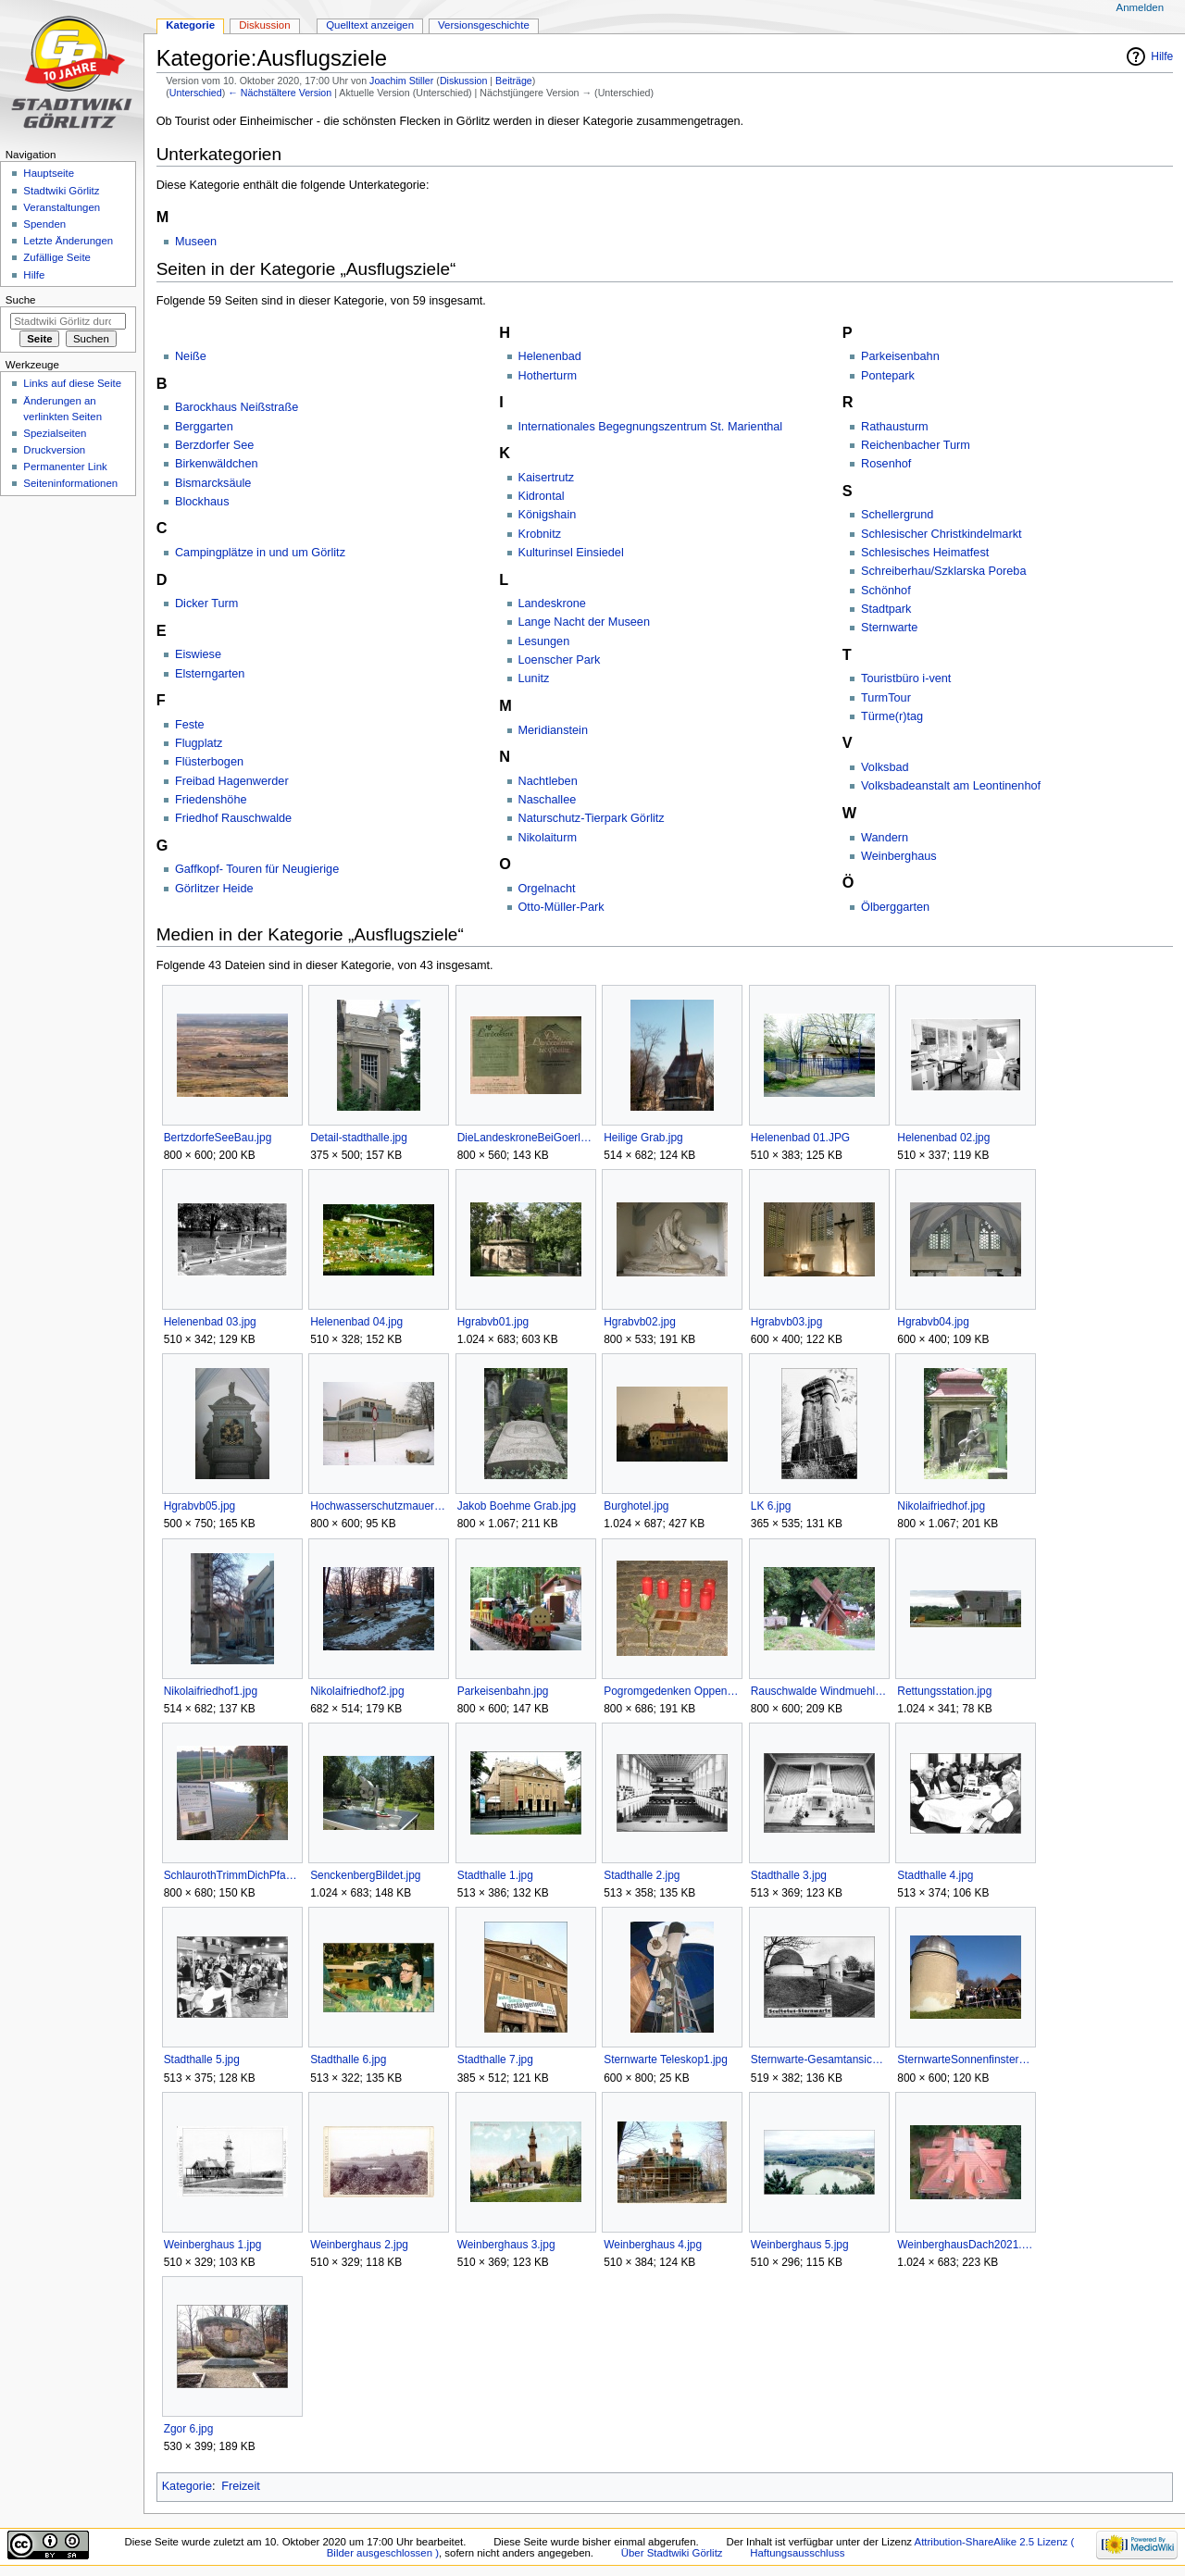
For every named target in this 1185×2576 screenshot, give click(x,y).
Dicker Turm (206, 603)
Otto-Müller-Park (561, 907)
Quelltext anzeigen (370, 25)
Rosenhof (886, 463)
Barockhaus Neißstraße (236, 407)
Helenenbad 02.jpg (943, 1137)
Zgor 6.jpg (189, 2428)
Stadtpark (886, 609)
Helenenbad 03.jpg (210, 1321)
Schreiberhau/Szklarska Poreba (943, 571)
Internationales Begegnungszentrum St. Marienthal (650, 426)
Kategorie (187, 2486)
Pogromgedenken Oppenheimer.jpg (672, 1691)
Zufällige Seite (57, 257)
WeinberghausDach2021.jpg (965, 2244)
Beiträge (513, 80)
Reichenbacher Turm (915, 445)
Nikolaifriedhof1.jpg (210, 1691)
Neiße (190, 356)
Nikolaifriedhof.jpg (941, 1506)
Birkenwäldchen (216, 463)
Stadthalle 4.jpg (935, 1875)
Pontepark (888, 375)
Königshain (547, 514)
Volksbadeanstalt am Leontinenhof (951, 785)
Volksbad (885, 767)
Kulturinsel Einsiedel (571, 552)
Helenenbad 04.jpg (356, 1321)
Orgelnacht (547, 888)
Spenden (44, 224)
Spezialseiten (54, 433)
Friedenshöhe (211, 799)
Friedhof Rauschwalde (233, 818)
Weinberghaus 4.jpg (653, 2244)
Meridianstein (553, 730)
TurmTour (886, 697)
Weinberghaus (899, 856)
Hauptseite (48, 173)
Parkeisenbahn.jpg (503, 1691)
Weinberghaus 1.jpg (213, 2244)
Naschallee (547, 799)
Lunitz (534, 678)
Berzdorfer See (214, 445)
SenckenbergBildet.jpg (365, 1875)
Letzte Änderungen (68, 240)
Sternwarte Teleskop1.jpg (666, 2059)
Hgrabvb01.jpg (493, 1321)
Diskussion (464, 80)
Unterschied (195, 92)
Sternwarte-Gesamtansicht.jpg (819, 2059)
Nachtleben (548, 781)
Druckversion (54, 449)
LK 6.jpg (771, 1506)
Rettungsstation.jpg (944, 1691)
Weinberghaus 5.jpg (800, 2244)
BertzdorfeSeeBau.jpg (218, 1137)
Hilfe (1162, 56)
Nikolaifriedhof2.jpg (357, 1691)
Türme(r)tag (892, 716)
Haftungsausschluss (797, 2552)
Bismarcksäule (213, 483)
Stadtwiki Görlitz (61, 190)
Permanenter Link (64, 466)
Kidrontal (541, 496)
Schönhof (886, 590)
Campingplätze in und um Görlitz (260, 552)
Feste (190, 724)
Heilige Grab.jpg (643, 1137)
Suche (21, 299)
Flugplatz (198, 743)
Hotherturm (547, 375)
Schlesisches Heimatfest (925, 552)
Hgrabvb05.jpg (200, 1506)
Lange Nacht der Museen (584, 622)
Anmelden (1140, 7)
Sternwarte (889, 627)
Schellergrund (897, 514)
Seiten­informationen (70, 483)
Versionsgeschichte (484, 25)
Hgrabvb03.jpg (787, 1321)
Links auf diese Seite (72, 383)
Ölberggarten (895, 907)
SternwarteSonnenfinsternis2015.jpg (965, 2059)
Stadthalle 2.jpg (642, 1875)
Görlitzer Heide (214, 888)
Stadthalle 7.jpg (495, 2059)
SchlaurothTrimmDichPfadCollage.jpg (232, 1875)
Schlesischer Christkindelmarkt (941, 534)
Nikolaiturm (547, 837)
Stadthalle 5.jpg (202, 2059)
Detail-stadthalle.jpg (358, 1137)
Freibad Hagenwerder (232, 781)
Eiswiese (198, 654)
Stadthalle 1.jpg (495, 1875)
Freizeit (240, 2486)
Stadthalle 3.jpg (789, 1875)
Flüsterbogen (209, 761)
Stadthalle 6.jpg (348, 2059)
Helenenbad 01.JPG (800, 1137)
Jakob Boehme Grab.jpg (517, 1506)
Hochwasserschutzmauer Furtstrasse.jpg (378, 1506)
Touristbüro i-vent (906, 678)
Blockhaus (202, 501)
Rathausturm (895, 426)
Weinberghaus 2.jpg (359, 2244)
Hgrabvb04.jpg (933, 1321)
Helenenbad (549, 356)
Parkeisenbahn (900, 356)
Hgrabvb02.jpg (640, 1321)
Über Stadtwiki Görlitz (672, 2552)
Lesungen (544, 641)
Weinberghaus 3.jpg (506, 2244)
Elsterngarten (209, 673)
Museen (196, 241)
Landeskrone (552, 603)
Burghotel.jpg (636, 1506)
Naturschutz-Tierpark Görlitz (591, 818)
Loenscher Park (559, 659)
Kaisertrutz (546, 477)
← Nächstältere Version (279, 92)
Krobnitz (540, 534)
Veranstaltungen (61, 207)
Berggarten (204, 426)
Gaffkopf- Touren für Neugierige (257, 869)
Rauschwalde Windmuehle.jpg (819, 1691)
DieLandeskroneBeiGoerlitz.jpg (525, 1137)
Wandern (884, 837)
